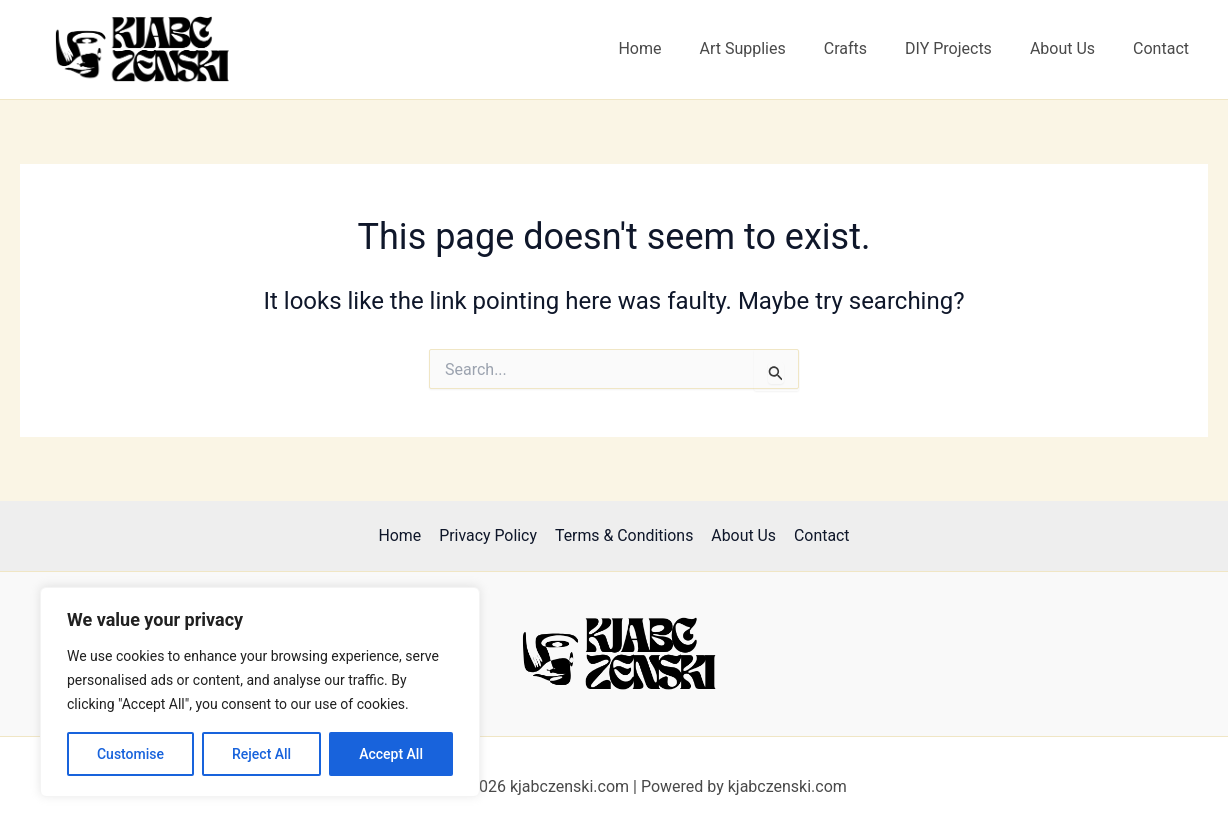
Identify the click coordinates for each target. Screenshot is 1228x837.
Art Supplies (769, 48)
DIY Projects (963, 48)
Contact (1164, 48)
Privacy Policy (489, 535)
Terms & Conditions (624, 535)
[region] (260, 692)
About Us (1071, 48)
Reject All (261, 754)
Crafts (866, 48)
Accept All (391, 754)
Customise (130, 754)
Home (672, 48)
